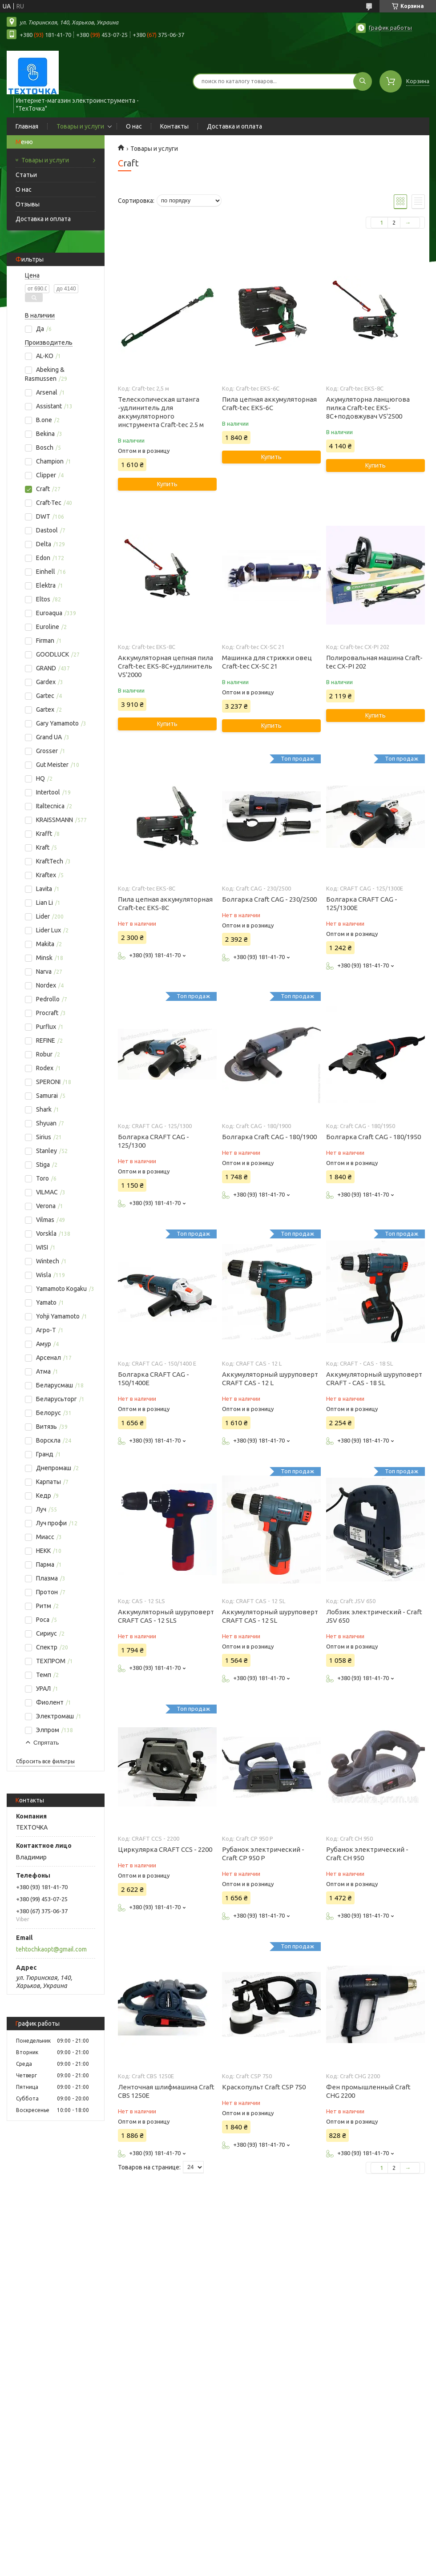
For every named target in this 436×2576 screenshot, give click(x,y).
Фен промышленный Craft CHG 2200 (368, 2091)
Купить (167, 484)
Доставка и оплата (234, 126)
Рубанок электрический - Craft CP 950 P (263, 1854)
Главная (27, 126)
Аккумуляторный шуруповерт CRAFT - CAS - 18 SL (374, 1379)
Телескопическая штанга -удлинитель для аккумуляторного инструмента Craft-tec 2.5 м (161, 411)
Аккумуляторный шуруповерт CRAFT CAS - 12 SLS (166, 1616)
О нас (134, 126)
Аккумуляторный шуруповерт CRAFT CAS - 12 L (270, 1379)
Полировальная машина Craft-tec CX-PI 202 (374, 662)
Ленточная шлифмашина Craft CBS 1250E (166, 2091)
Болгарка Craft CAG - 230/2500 (269, 899)
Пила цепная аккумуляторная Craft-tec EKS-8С (165, 903)
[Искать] (362, 81)
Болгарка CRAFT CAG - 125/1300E (361, 903)
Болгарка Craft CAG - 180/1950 (373, 1137)
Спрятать (46, 1742)
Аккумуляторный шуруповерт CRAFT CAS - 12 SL (270, 1616)
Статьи (26, 174)
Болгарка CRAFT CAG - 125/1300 (153, 1141)
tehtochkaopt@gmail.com (51, 1949)
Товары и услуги (80, 126)
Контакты (174, 126)
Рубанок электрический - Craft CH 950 (367, 1854)
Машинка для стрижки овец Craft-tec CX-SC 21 (267, 662)
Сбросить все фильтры (45, 1761)
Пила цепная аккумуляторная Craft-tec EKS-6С (269, 403)
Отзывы (28, 204)
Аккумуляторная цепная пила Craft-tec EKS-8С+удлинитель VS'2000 (165, 666)
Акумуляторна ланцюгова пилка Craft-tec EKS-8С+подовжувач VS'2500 (368, 407)
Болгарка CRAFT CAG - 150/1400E (153, 1379)
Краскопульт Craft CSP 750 (264, 2087)
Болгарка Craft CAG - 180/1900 (269, 1137)
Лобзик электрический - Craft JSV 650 (374, 1616)
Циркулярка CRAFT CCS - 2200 (165, 1849)
